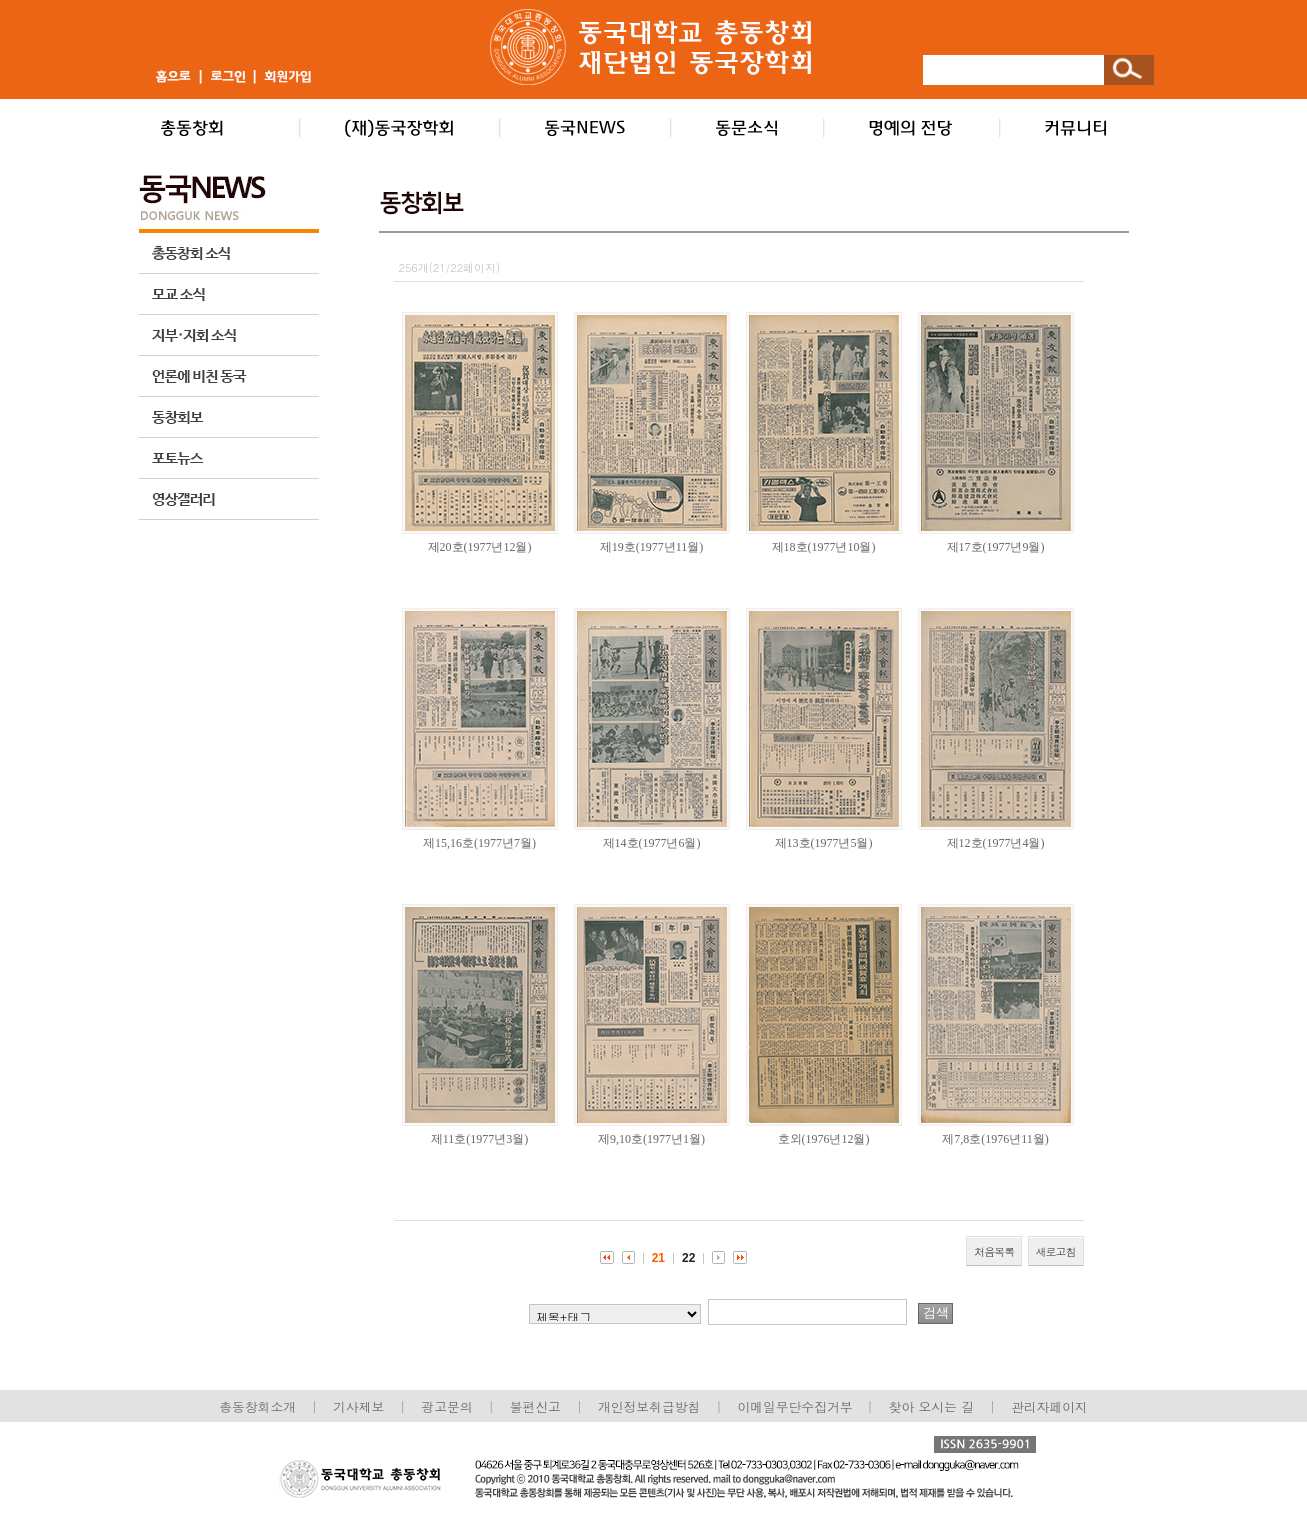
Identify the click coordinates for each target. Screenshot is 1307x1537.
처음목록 (994, 1251)
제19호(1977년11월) (652, 547)
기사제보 (358, 1406)
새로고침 (1056, 1251)
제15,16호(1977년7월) (479, 843)
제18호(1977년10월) (824, 547)
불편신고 (535, 1406)
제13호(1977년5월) (824, 843)
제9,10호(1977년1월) (651, 1139)
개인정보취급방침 (649, 1406)
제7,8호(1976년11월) (995, 1139)
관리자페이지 (1049, 1406)
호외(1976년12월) (824, 1139)
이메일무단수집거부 (796, 1406)
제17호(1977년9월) (996, 547)
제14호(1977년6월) (652, 843)
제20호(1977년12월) (480, 547)
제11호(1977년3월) (480, 1139)
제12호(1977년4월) (996, 843)
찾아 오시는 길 (931, 1406)
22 (688, 1258)
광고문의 (446, 1406)
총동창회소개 (257, 1406)
